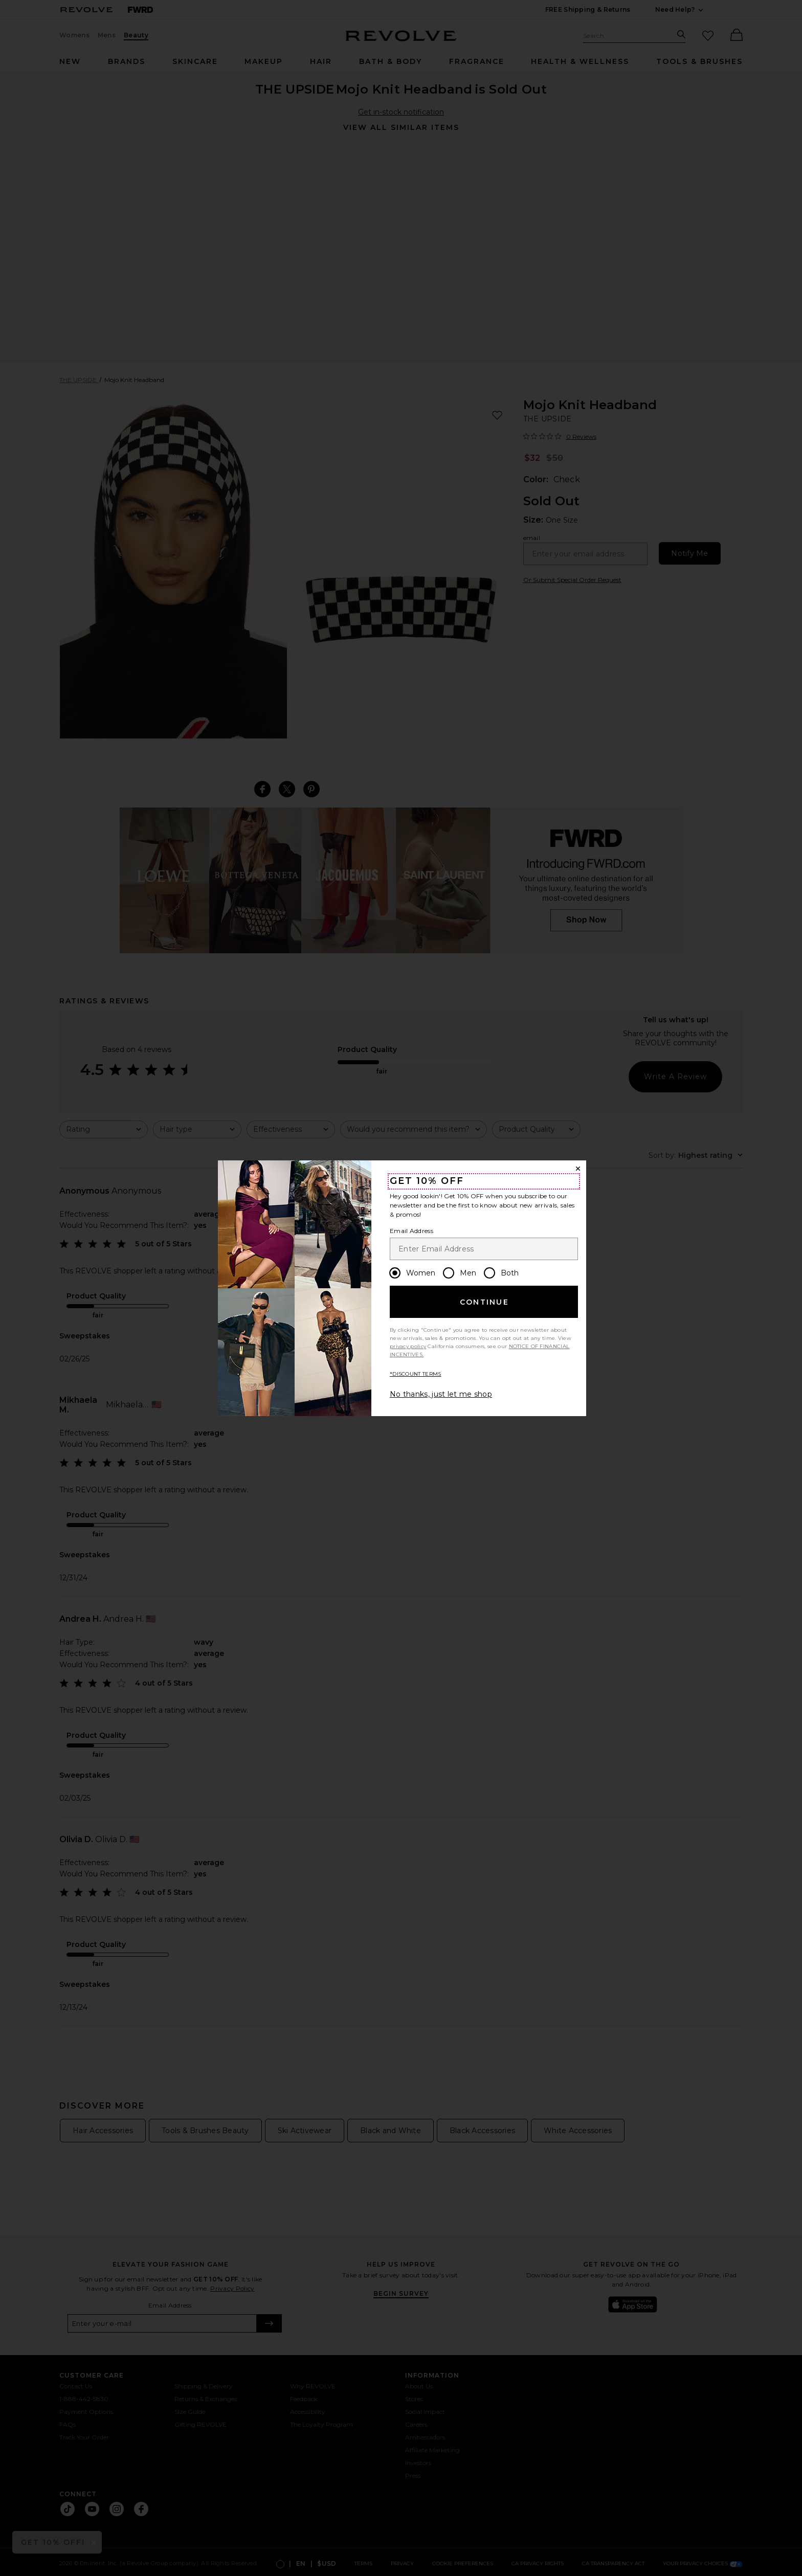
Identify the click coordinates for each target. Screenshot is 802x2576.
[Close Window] (578, 1168)
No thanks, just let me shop (441, 1394)
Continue (484, 1302)
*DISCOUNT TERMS (415, 1374)
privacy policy (408, 1346)
